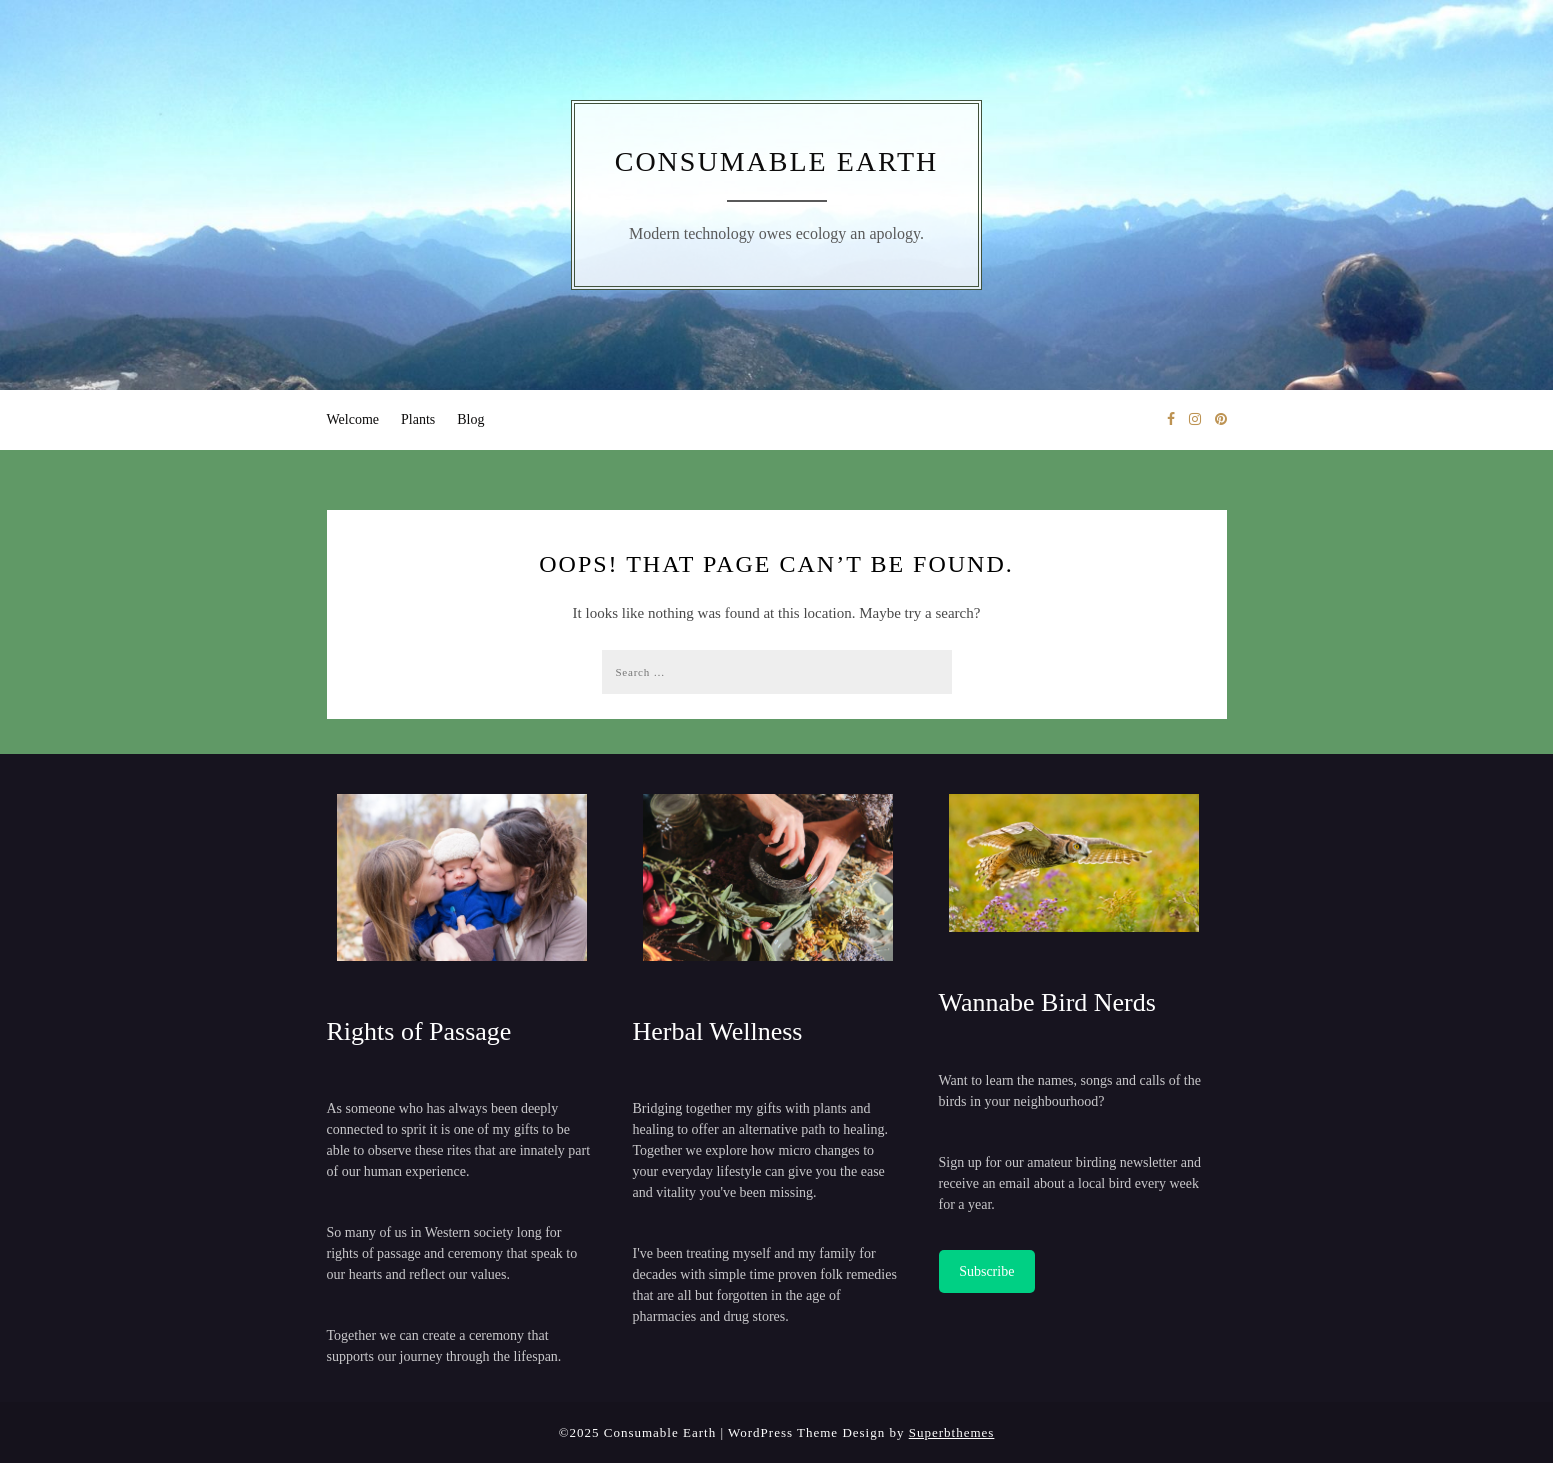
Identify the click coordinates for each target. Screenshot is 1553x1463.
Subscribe (986, 1271)
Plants (418, 419)
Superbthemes (952, 1432)
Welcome (353, 419)
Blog (470, 419)
